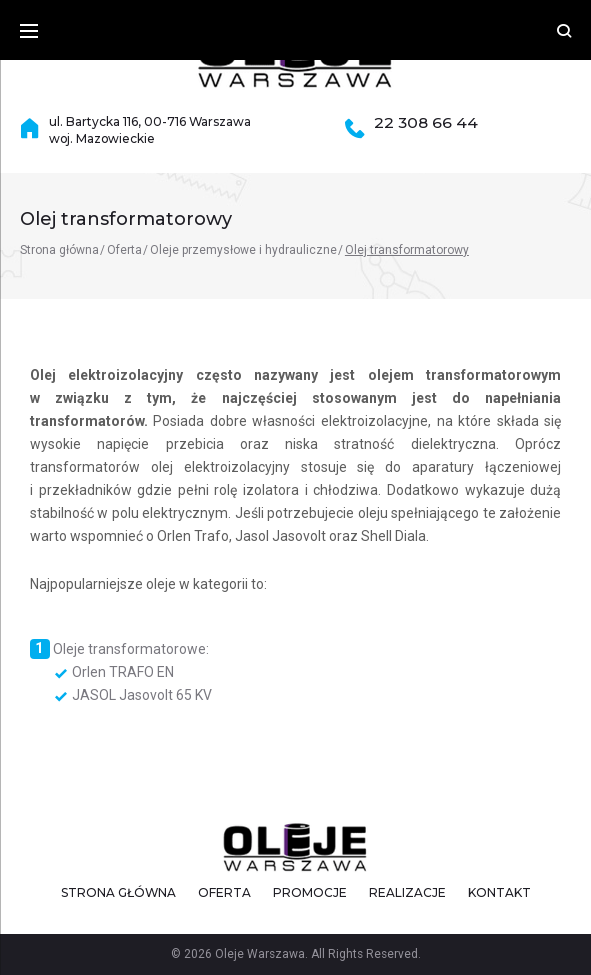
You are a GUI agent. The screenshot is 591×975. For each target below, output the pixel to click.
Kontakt (499, 892)
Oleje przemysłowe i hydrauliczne (243, 250)
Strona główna (59, 250)
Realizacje (407, 892)
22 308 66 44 (426, 123)
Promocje (310, 892)
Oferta (124, 250)
